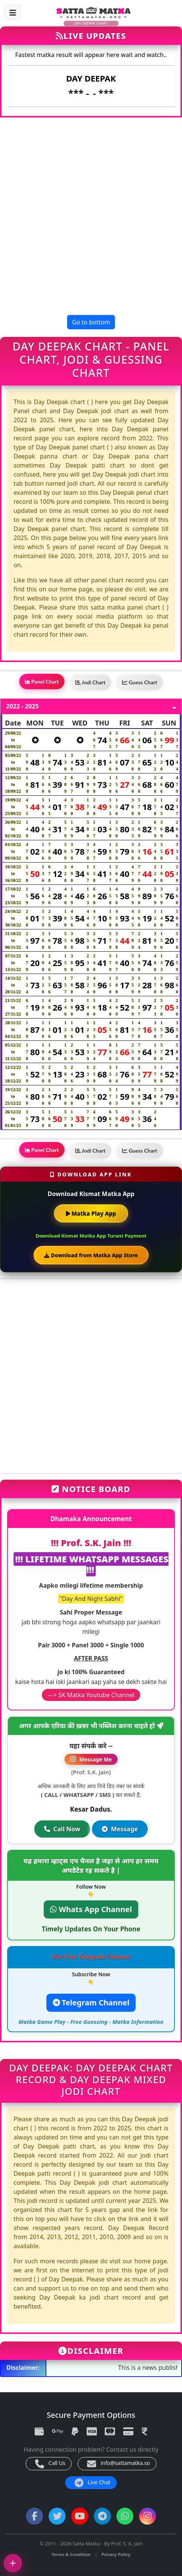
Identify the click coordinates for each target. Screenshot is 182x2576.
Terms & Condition (71, 2554)
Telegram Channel (91, 2002)
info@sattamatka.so (118, 2463)
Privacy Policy (115, 2554)
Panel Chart (42, 681)
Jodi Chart (90, 682)
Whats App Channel (91, 1909)
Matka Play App (91, 1213)
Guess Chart (139, 682)
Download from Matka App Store (91, 1255)
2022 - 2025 (22, 706)
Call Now (62, 1829)
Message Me (91, 1759)
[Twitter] (57, 2516)
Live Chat (92, 2482)
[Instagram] (147, 2516)
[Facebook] (34, 2516)
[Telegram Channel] (102, 2516)
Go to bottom (91, 322)
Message (120, 1829)
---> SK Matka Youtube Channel (91, 1695)
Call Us (50, 2463)
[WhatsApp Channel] (124, 2516)
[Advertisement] (91, 216)
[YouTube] (79, 2516)
